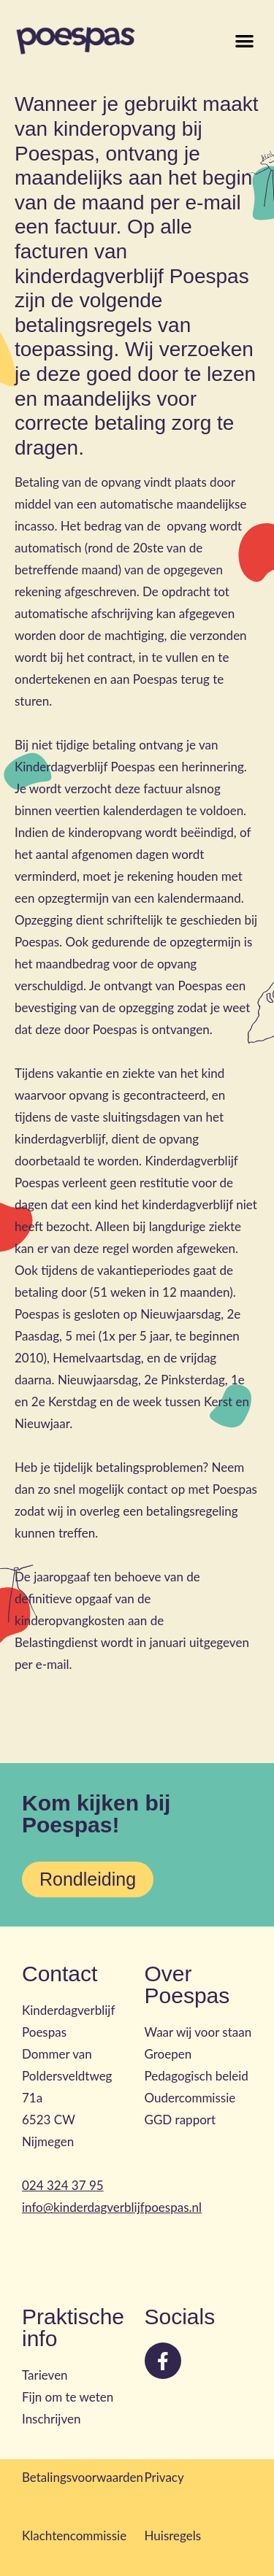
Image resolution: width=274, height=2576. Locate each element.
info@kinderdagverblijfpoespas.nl (112, 2207)
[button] (245, 40)
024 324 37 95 (63, 2185)
